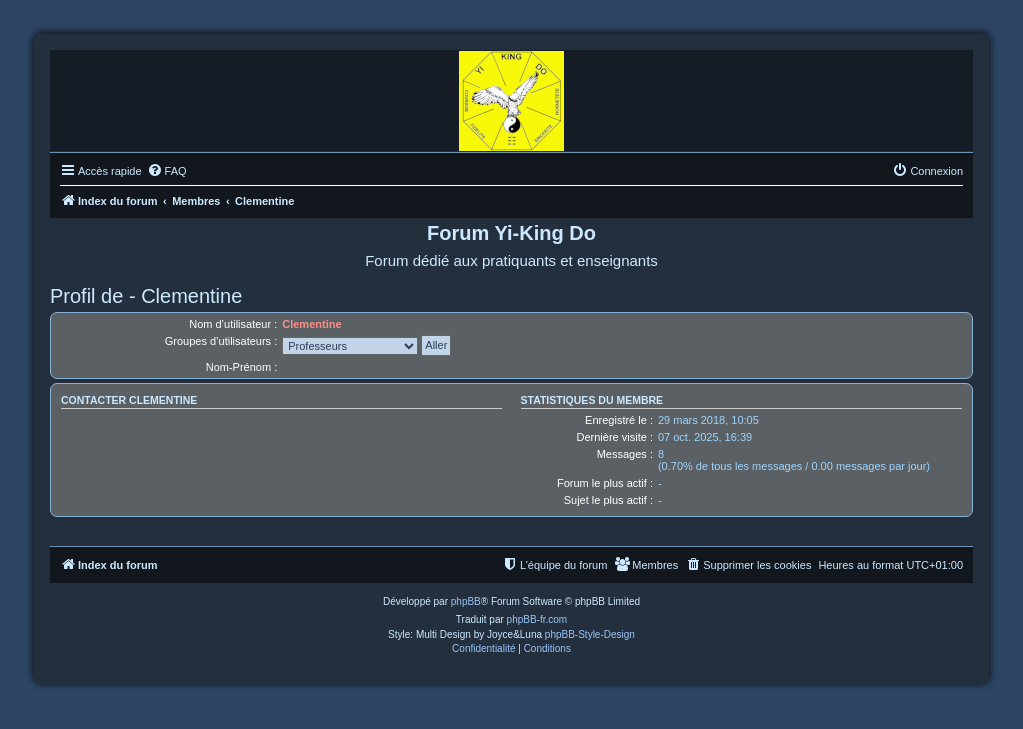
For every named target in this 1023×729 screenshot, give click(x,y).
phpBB (466, 601)
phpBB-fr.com (537, 619)
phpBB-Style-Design (590, 634)
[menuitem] (167, 171)
